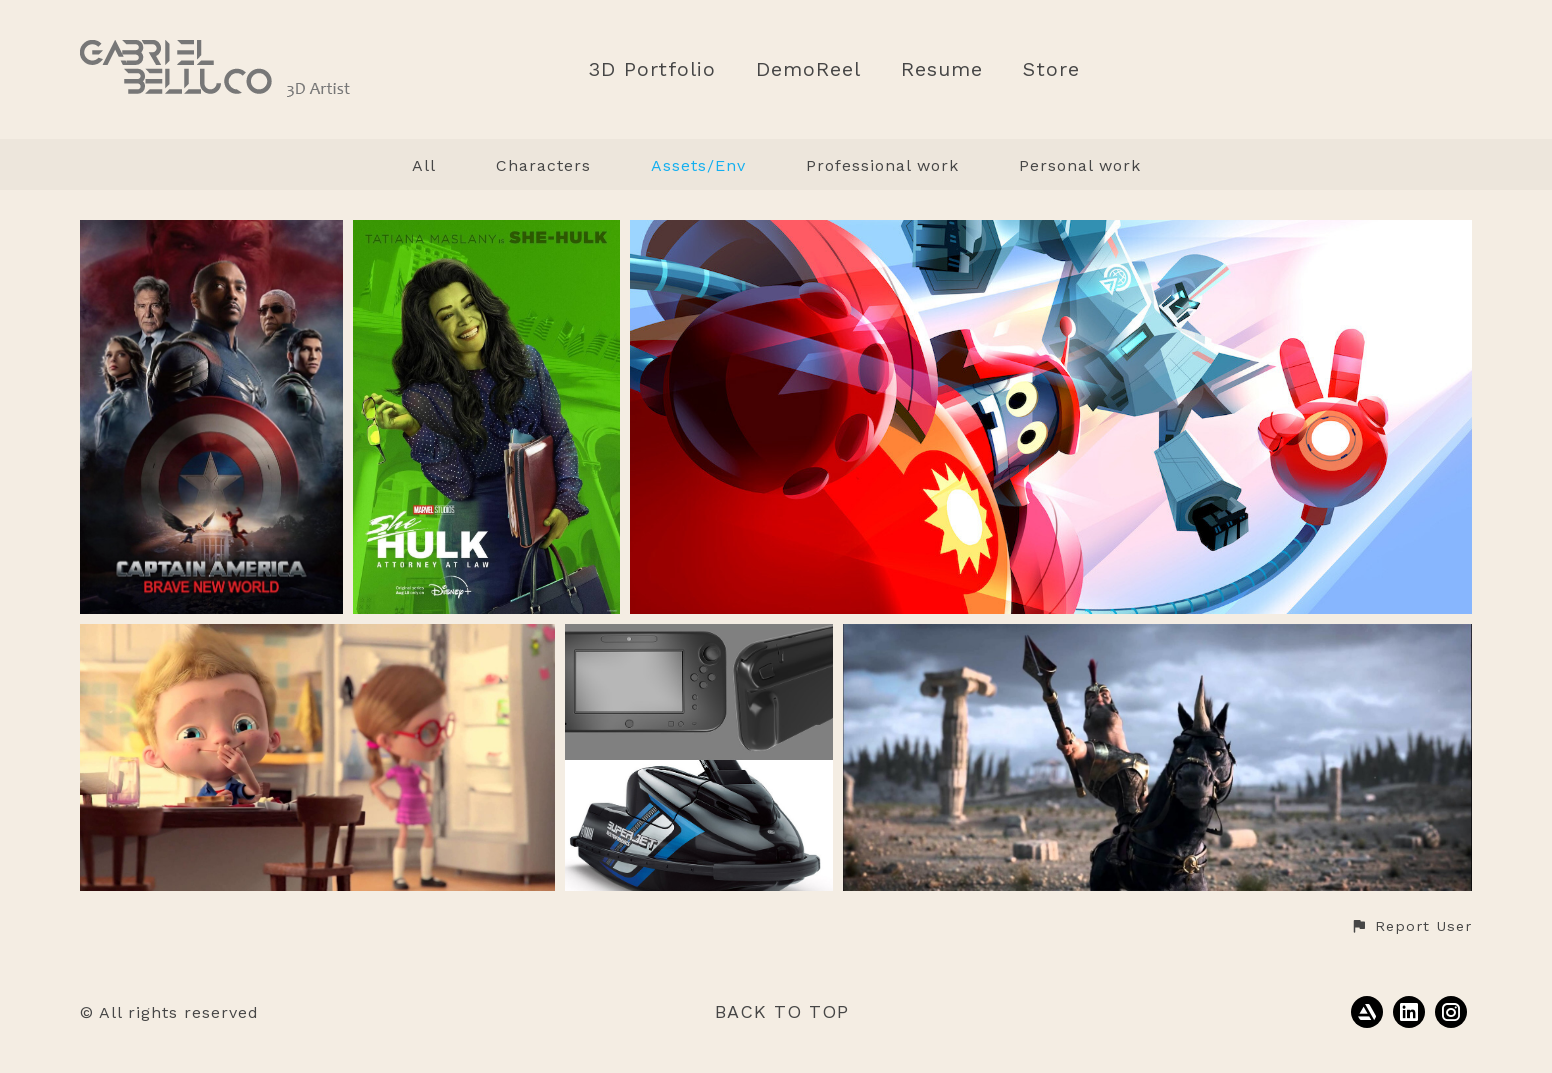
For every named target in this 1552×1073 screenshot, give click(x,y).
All (424, 165)
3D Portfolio (652, 69)
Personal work (1080, 165)
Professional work (882, 165)
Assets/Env (698, 165)
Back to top (782, 1011)
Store (1051, 69)
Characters (543, 165)
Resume (942, 69)
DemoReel (808, 69)
